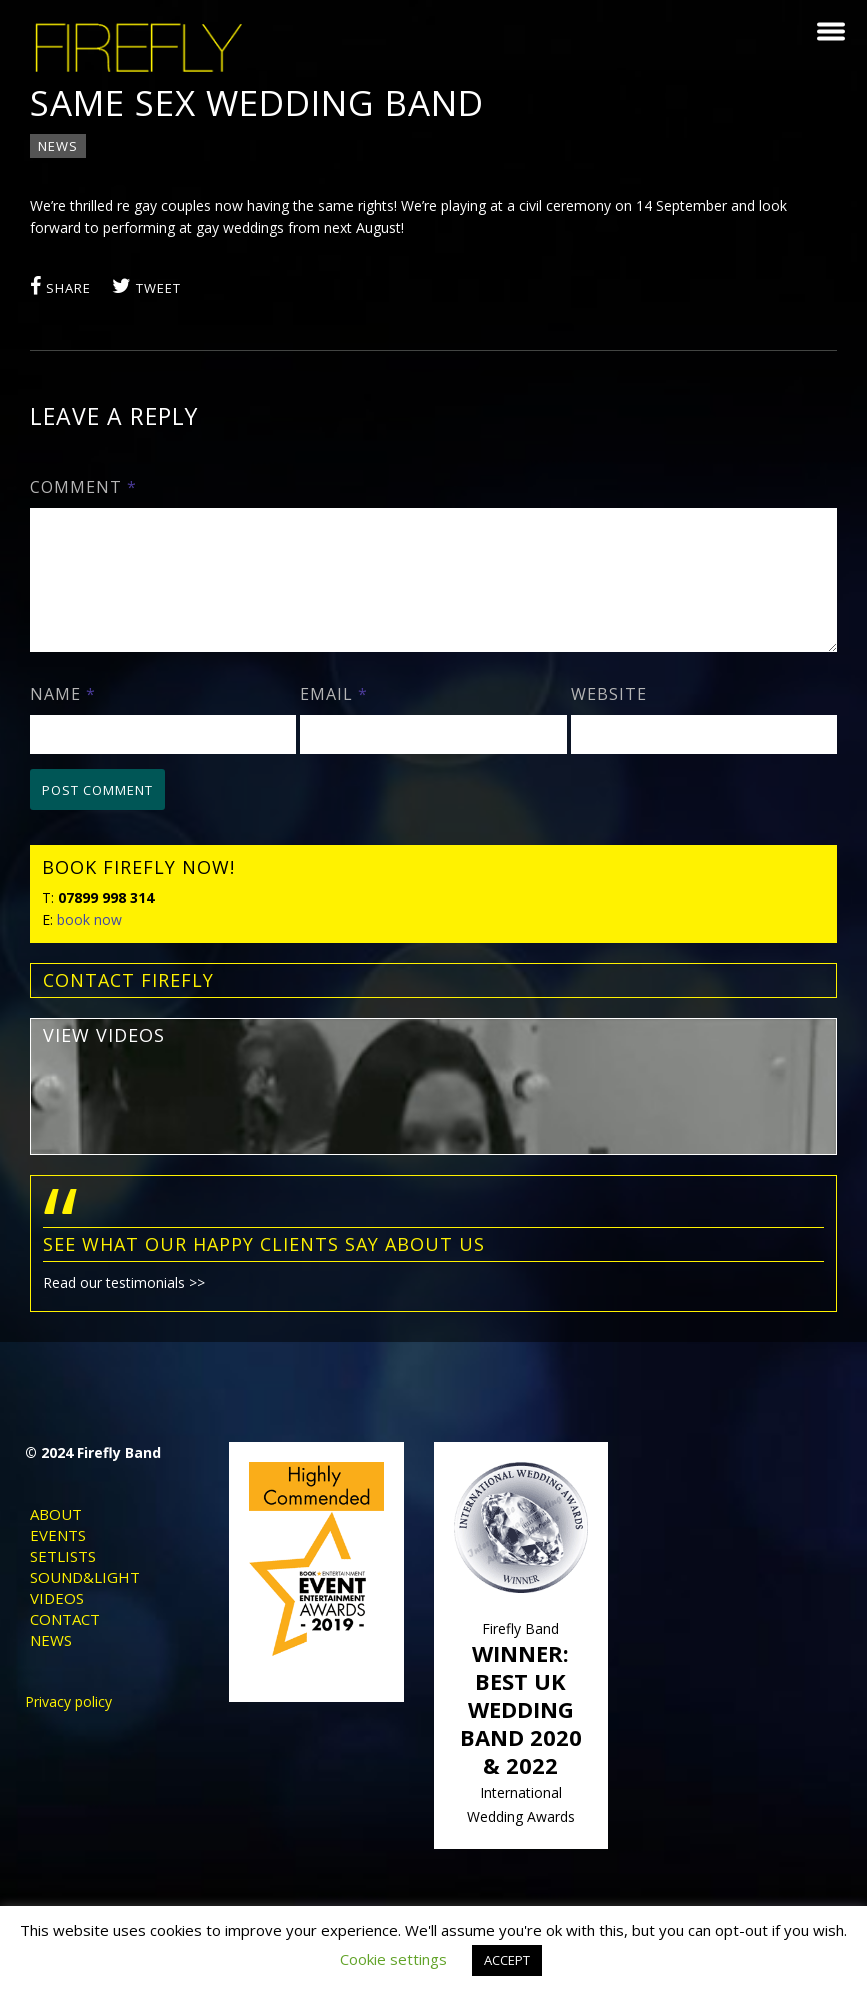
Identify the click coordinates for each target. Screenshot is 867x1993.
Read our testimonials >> (129, 1306)
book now (94, 943)
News (63, 146)
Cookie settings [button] (393, 1959)
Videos (57, 1617)
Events (58, 1554)
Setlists (63, 1575)
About (56, 1533)
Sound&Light (85, 1596)
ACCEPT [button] (507, 1960)
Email (336, 718)
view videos (109, 1059)
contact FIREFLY (133, 1004)
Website (607, 718)
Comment (88, 487)
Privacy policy (68, 1720)
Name (68, 718)
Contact (65, 1638)
